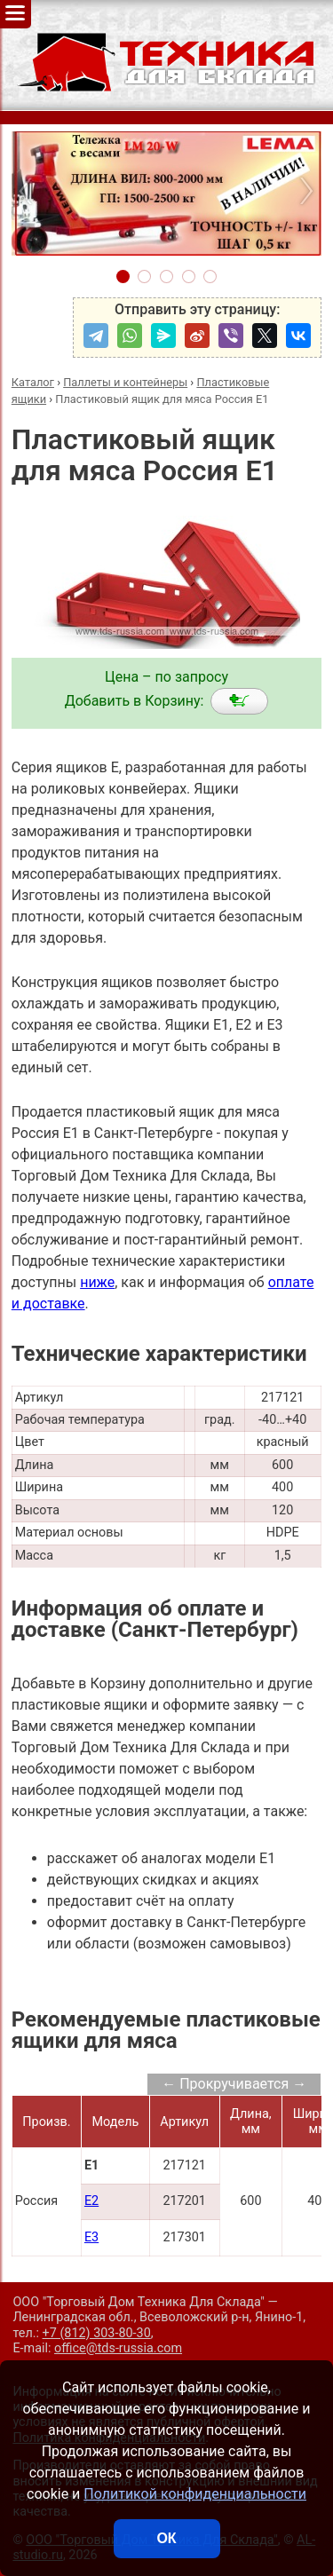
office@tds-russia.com (118, 2348)
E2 (91, 2201)
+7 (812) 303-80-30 (97, 2333)
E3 (91, 2237)
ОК (166, 2538)
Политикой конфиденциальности (194, 2493)
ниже (97, 1282)
